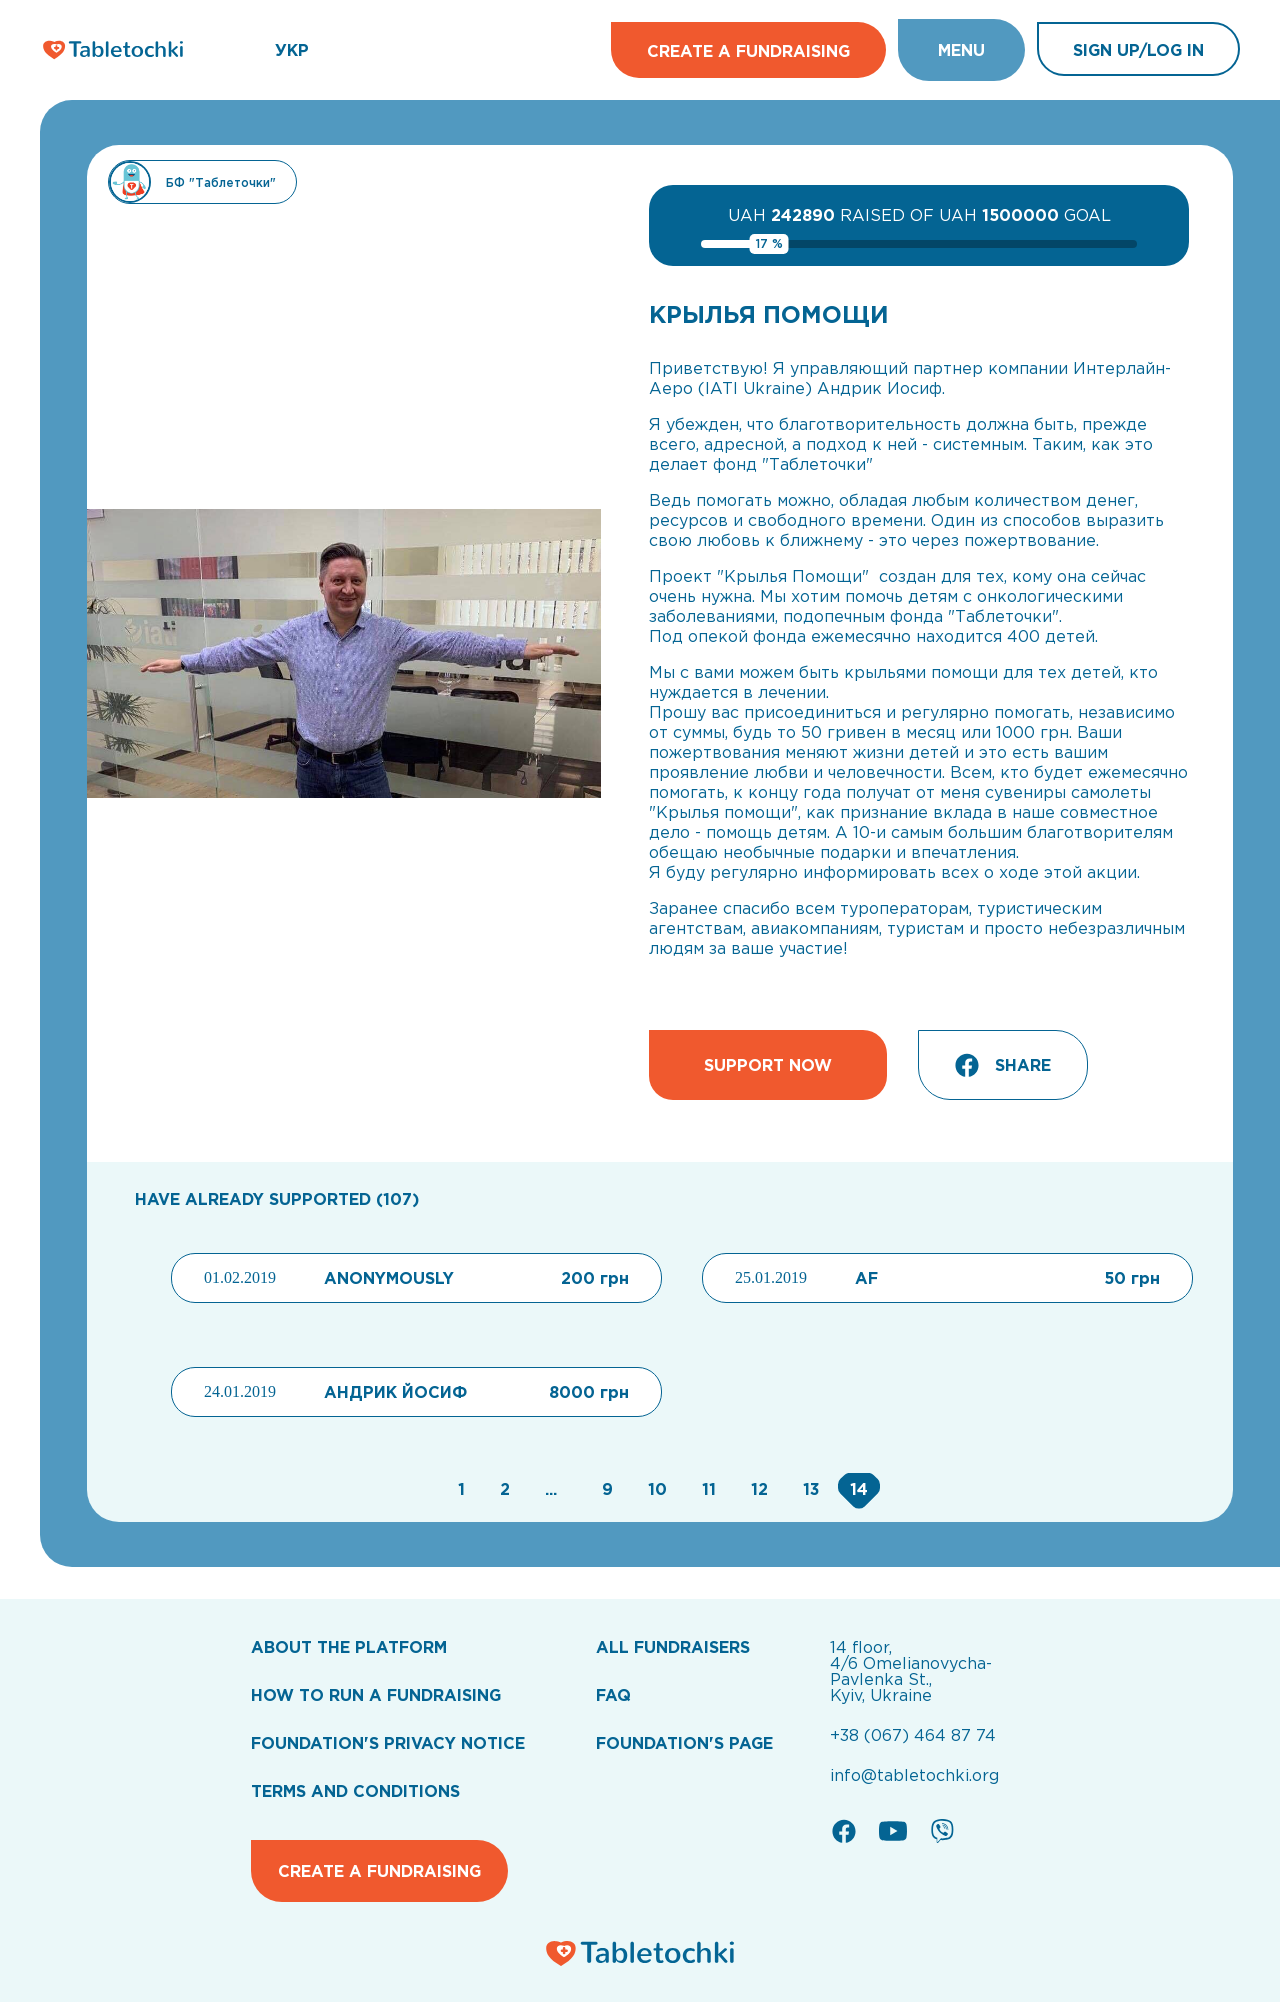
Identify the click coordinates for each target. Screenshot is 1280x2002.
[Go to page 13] (809, 1489)
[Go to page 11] (706, 1489)
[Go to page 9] (605, 1489)
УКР (292, 50)
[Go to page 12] (757, 1489)
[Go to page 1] (459, 1489)
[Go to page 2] (502, 1489)
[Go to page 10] (655, 1489)
